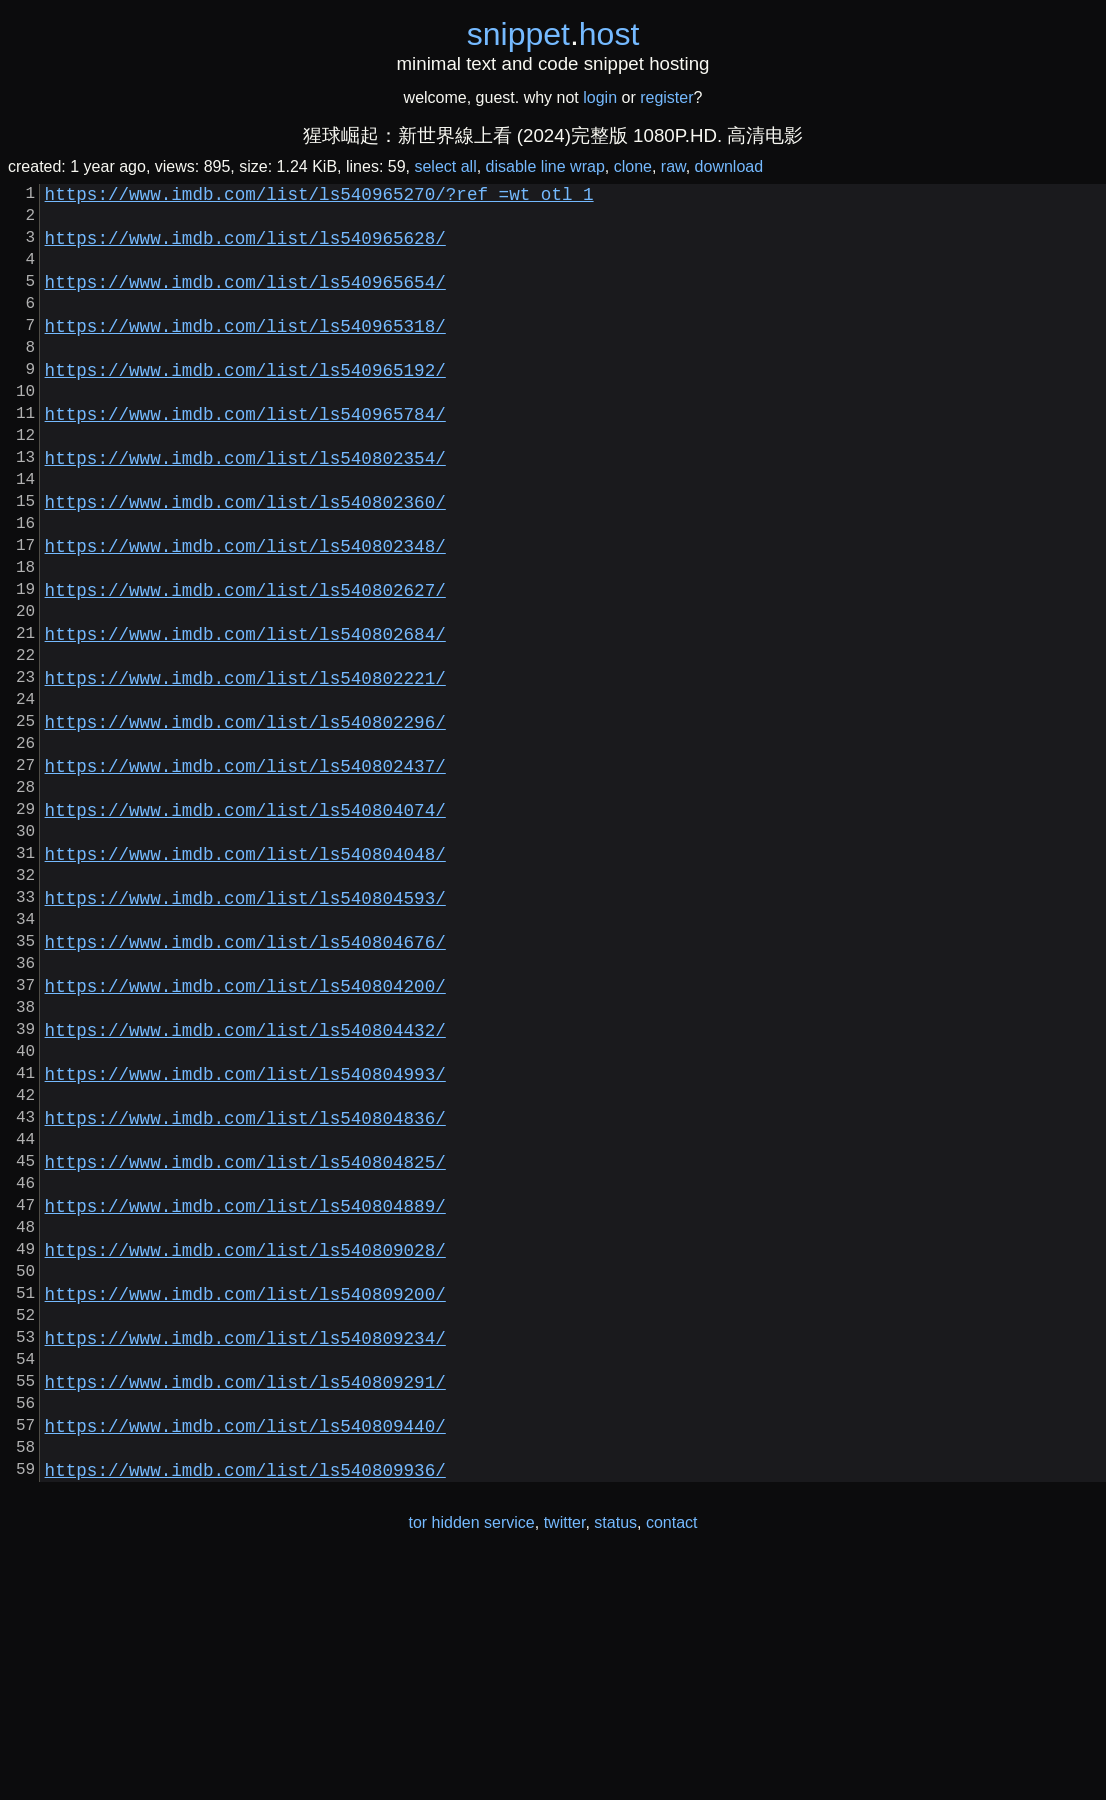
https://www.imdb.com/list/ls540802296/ (245, 821)
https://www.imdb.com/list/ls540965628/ (245, 249)
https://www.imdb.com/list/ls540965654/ (245, 301)
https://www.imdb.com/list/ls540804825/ (245, 1341)
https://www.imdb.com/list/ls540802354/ (245, 509)
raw (673, 166)
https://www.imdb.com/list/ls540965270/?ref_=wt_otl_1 (319, 197)
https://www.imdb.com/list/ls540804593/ (245, 1029)
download (729, 166)
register (666, 97)
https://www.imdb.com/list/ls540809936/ (245, 1705)
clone (633, 166)
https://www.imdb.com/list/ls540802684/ (245, 717)
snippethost (553, 34)
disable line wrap (545, 166)
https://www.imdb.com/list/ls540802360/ (245, 561)
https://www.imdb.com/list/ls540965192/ (245, 405)
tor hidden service (471, 1758)
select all (445, 166)
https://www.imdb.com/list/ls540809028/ (245, 1445)
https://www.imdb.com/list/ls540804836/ (245, 1289)
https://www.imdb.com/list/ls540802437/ (245, 873)
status (615, 1758)
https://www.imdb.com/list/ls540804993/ (245, 1237)
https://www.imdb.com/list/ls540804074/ (245, 925)
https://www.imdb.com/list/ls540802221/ (245, 769)
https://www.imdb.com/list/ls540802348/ (245, 613)
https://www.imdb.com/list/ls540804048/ (245, 977)
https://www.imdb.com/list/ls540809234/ (245, 1549)
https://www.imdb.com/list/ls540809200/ (245, 1497)
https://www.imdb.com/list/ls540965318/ (245, 353)
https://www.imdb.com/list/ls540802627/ (245, 665)
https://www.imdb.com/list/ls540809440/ (245, 1653)
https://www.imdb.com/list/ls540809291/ (245, 1601)
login (600, 97)
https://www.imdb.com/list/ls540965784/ (245, 457)
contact (672, 1758)
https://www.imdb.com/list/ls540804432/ (245, 1185)
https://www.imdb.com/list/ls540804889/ (245, 1393)
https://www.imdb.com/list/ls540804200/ (245, 1133)
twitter (565, 1758)
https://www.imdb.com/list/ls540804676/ (245, 1081)
